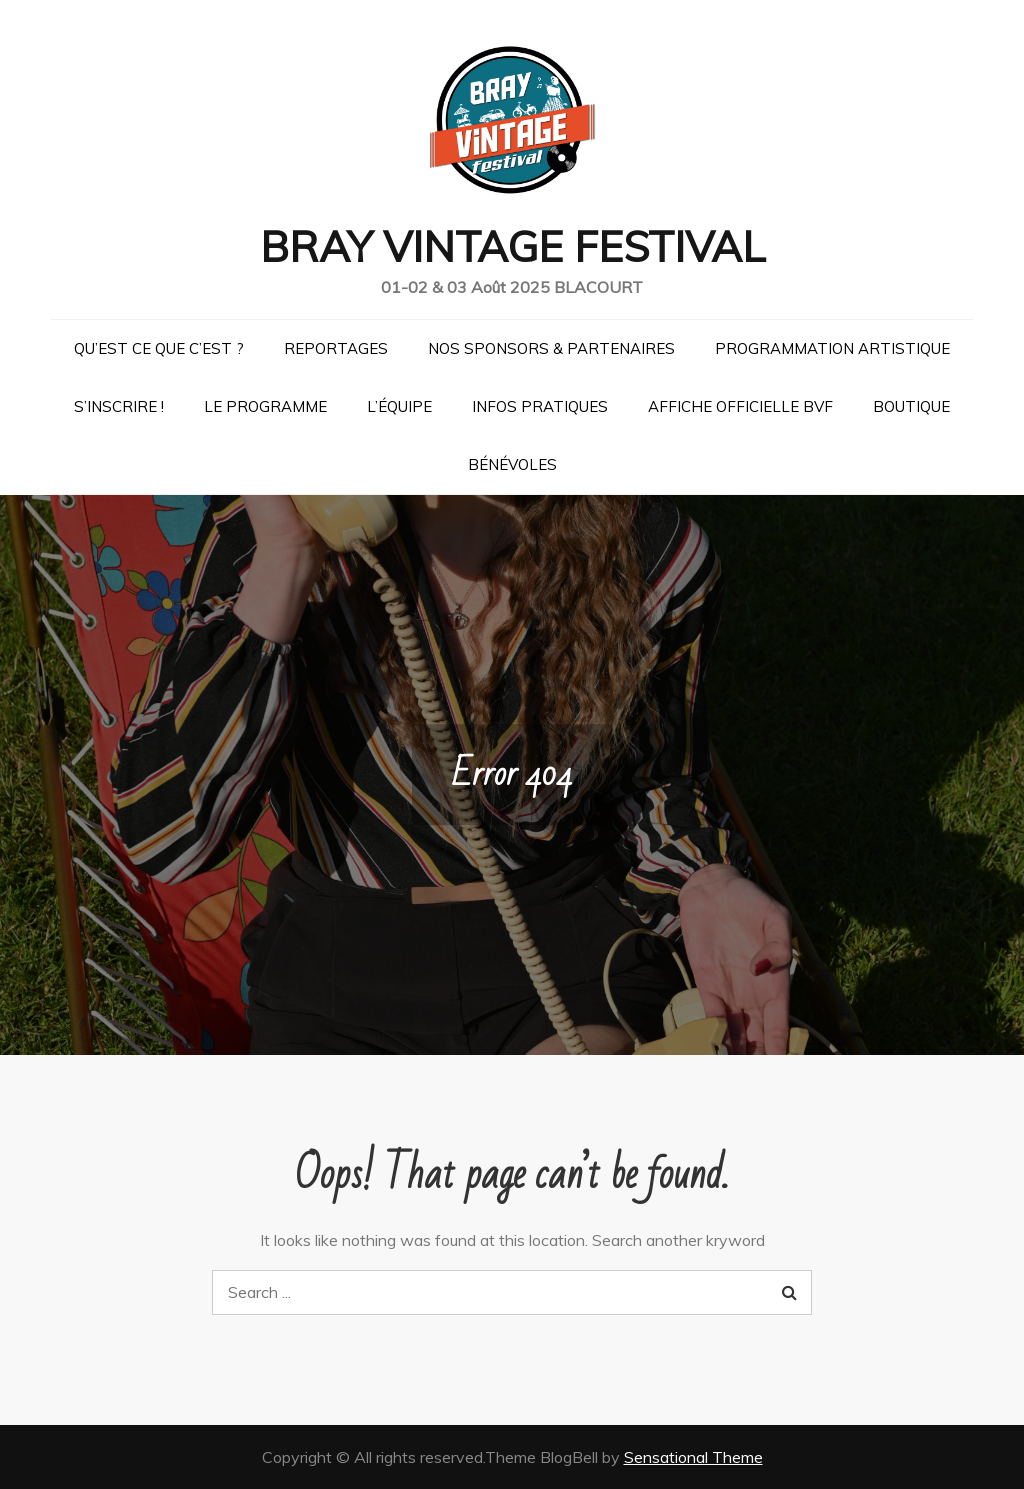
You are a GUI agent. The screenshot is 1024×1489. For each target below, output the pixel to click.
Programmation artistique (832, 348)
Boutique (911, 406)
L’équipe (399, 406)
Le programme (265, 406)
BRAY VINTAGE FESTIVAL (512, 246)
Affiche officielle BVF (740, 406)
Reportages (336, 348)
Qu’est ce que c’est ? (159, 348)
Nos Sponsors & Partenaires (551, 348)
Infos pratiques (540, 406)
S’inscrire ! (119, 406)
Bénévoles (512, 464)
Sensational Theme (693, 1457)
